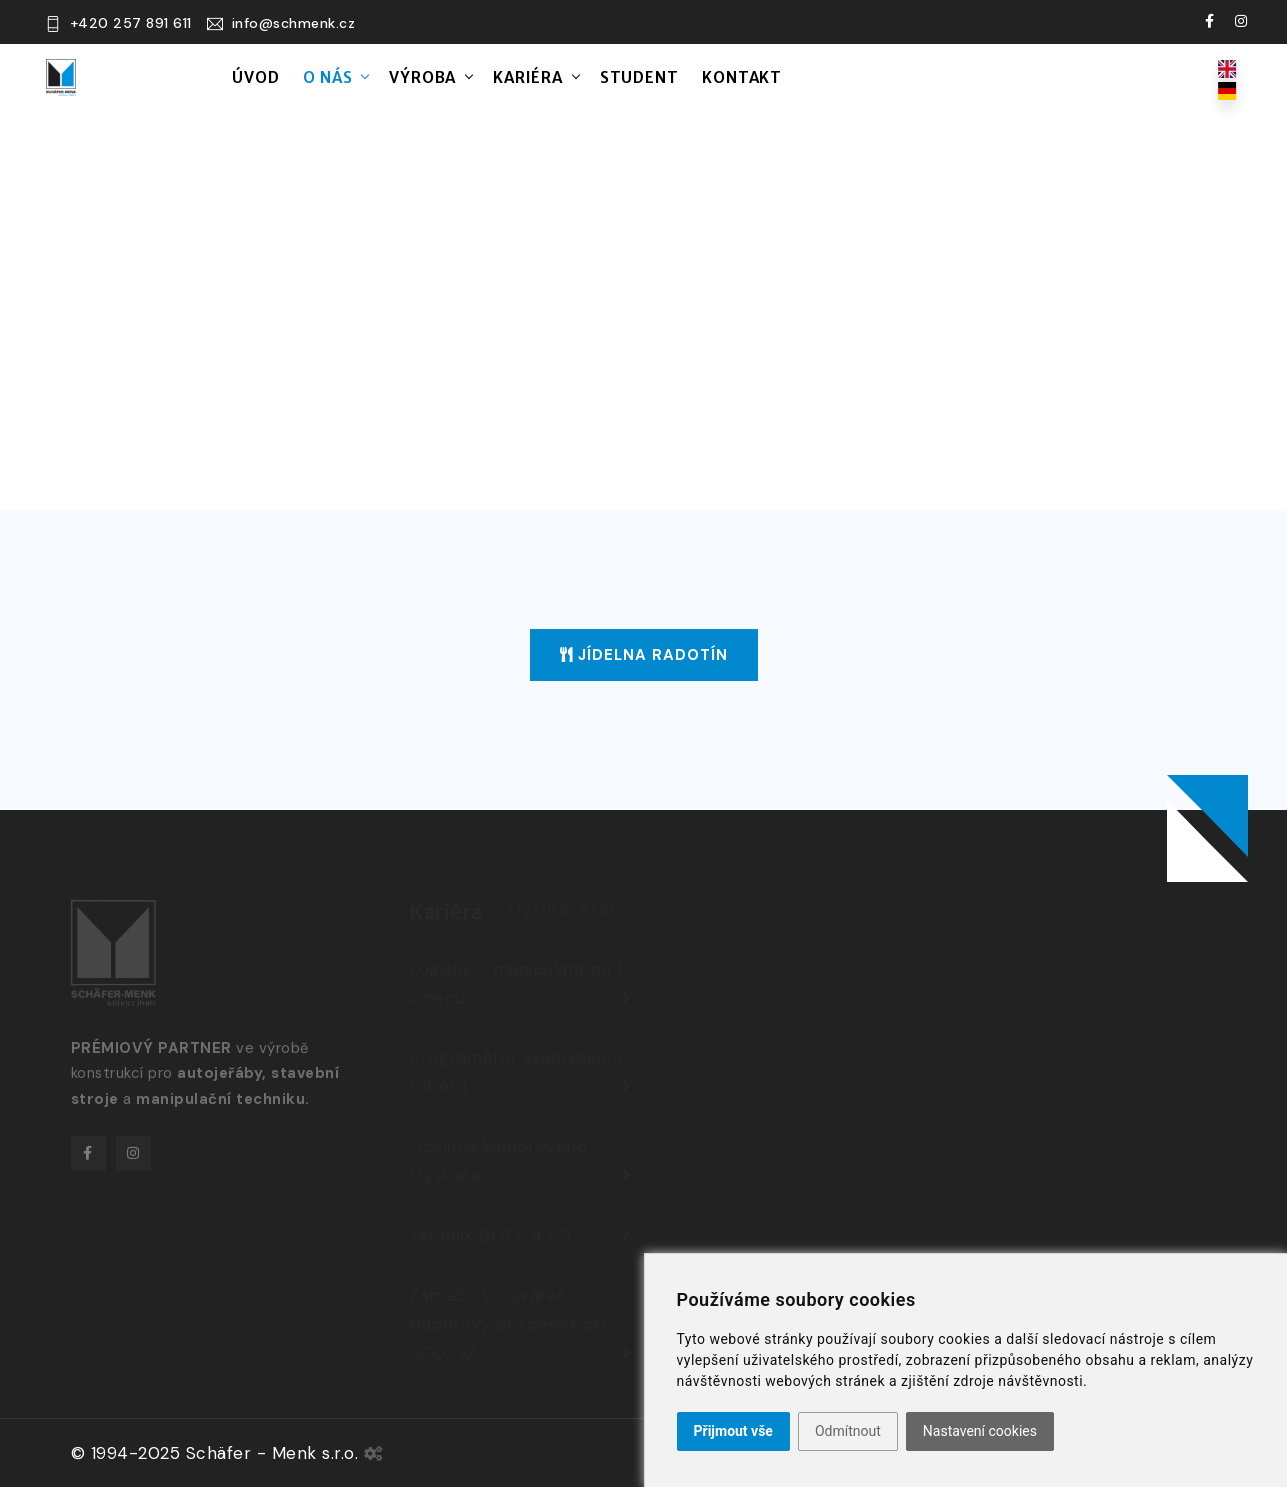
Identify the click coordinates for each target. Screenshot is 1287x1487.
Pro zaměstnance (1012, 80)
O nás (327, 77)
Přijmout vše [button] (733, 1431)
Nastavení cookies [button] (980, 1431)
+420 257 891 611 (131, 23)
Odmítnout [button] (848, 1431)
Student (639, 77)
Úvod (255, 77)
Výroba (422, 77)
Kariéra (528, 77)
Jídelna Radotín (644, 655)
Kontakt (742, 77)
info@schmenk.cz (294, 23)
